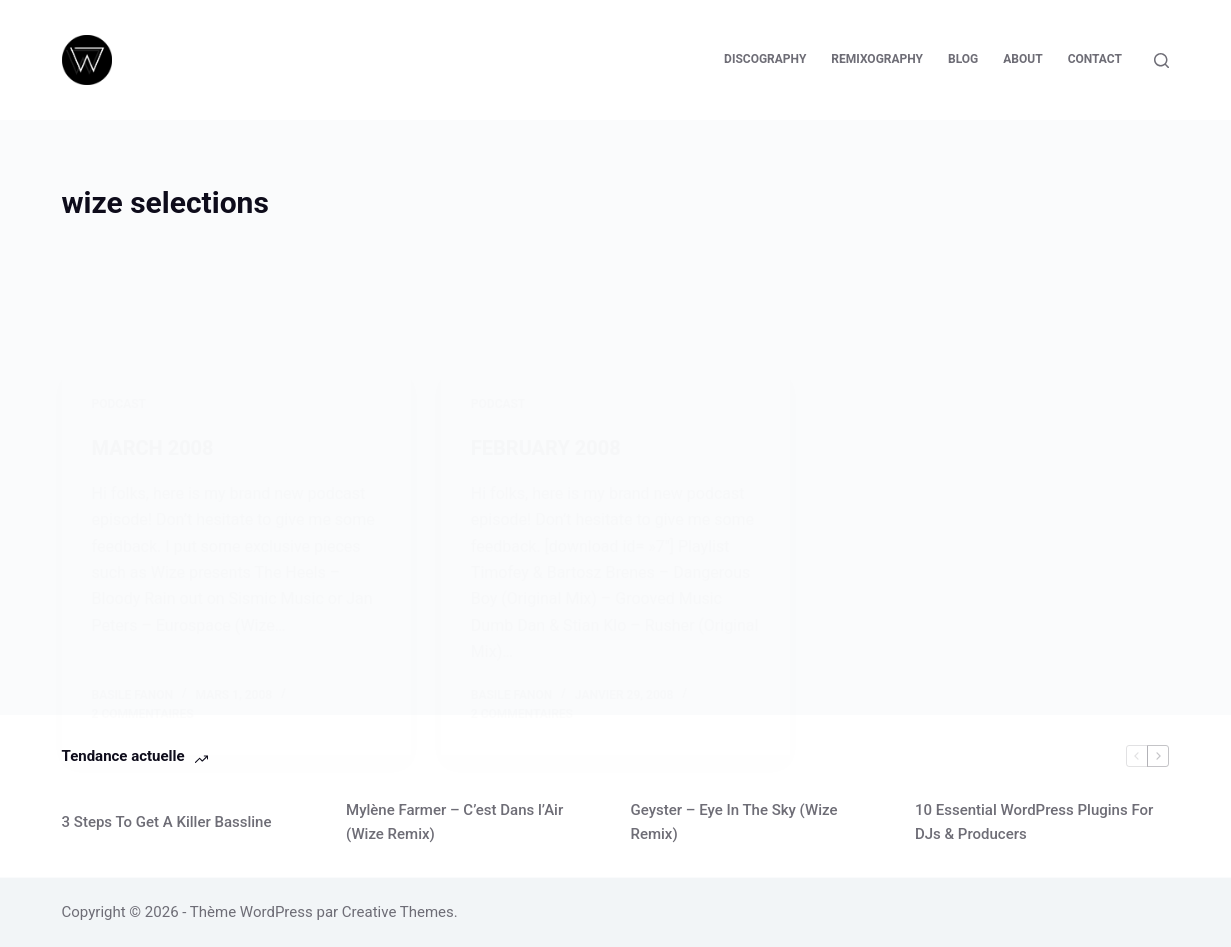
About (1022, 59)
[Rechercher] (1161, 60)
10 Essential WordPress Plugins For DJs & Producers (1034, 822)
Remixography (877, 59)
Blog (963, 59)
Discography (765, 59)
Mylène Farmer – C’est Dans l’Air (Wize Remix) (454, 822)
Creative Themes (398, 912)
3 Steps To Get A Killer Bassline (167, 822)
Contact (1095, 59)
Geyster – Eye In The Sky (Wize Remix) (733, 822)
